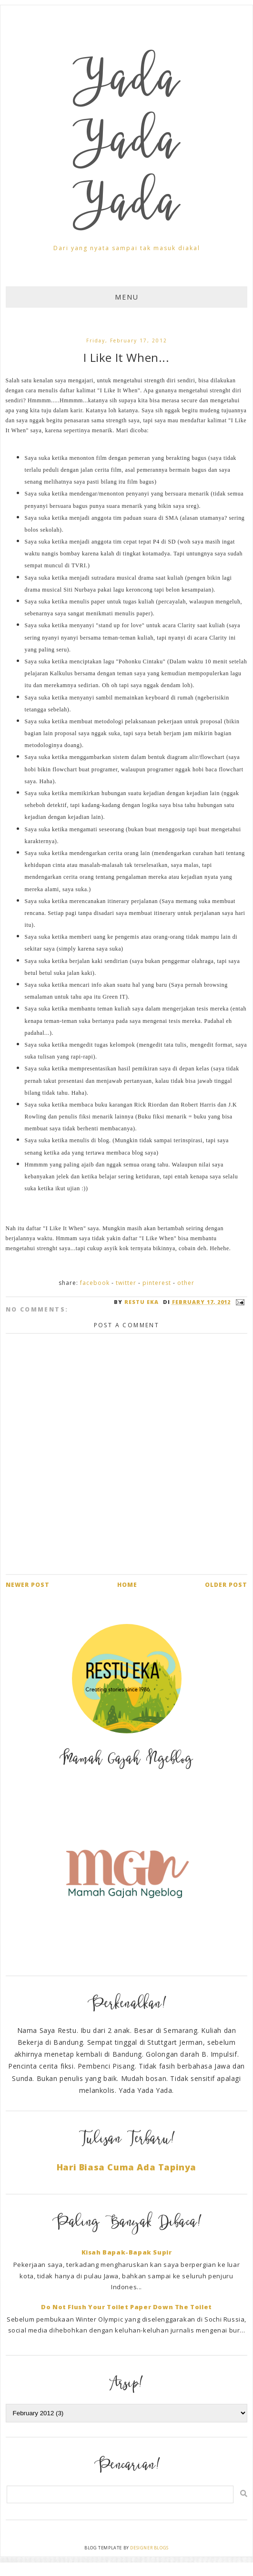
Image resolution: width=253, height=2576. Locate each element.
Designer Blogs (149, 2548)
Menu (127, 296)
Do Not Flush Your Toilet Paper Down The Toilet (126, 2307)
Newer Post (28, 1585)
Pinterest (156, 1283)
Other (185, 1283)
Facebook (95, 1283)
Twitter (126, 1283)
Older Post (226, 1585)
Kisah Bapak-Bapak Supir (126, 2252)
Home (127, 1585)
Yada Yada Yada (127, 146)
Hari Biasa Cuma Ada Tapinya (126, 2167)
